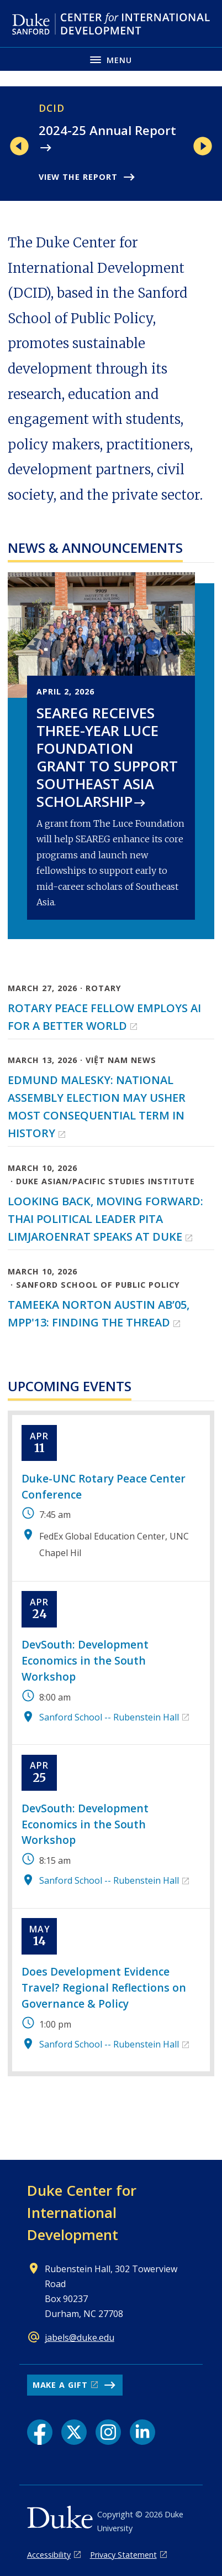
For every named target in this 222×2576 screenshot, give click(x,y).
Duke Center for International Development (81, 2212)
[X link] (74, 2432)
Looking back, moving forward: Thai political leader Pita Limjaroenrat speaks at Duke (105, 1219)
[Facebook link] (39, 2432)
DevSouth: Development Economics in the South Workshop (85, 1660)
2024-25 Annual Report (107, 130)
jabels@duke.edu (79, 2337)
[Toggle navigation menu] (111, 59)
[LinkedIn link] (142, 2432)
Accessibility (49, 2554)
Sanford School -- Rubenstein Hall (109, 1717)
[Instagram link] (108, 2432)
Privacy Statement (123, 2554)
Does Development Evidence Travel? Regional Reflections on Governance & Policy (104, 1987)
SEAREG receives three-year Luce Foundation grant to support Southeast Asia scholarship (107, 757)
